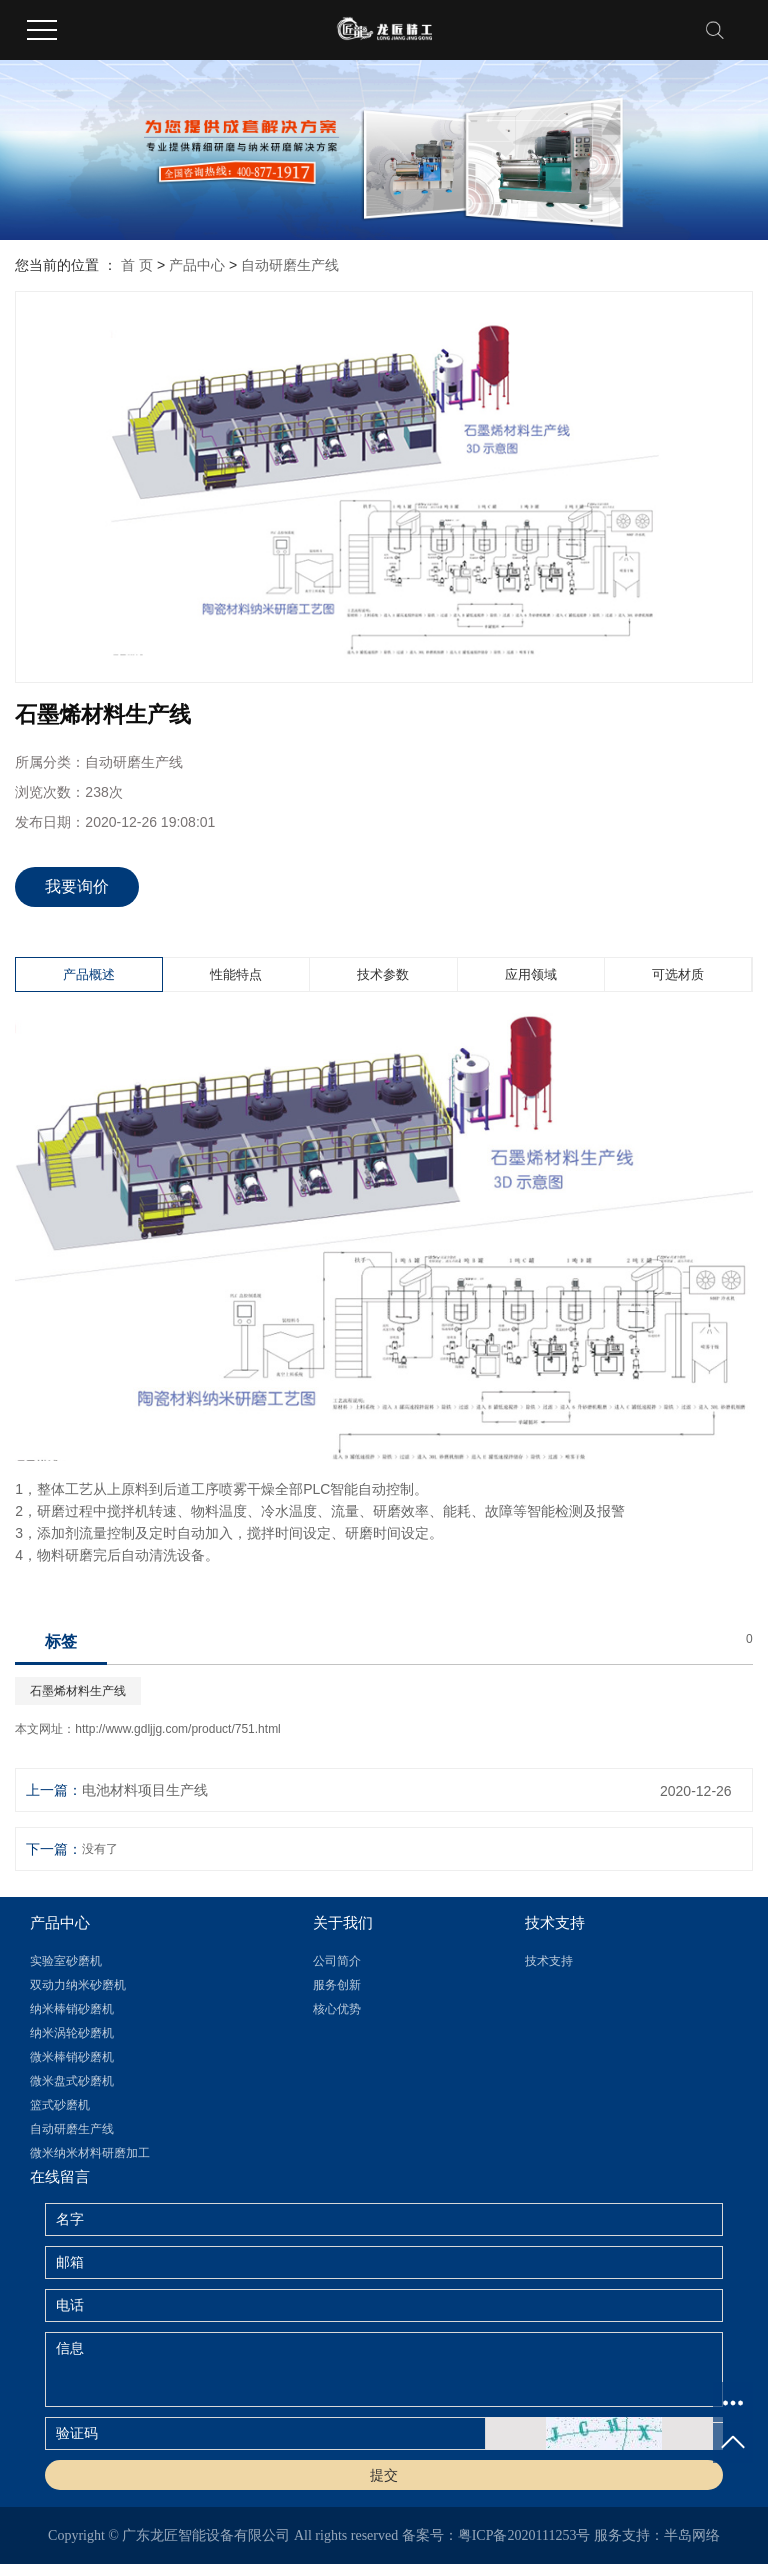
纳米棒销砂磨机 (72, 2009)
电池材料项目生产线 (145, 1790)
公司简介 (337, 1961)
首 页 (137, 265)
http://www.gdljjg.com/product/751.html (177, 1729)
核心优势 (337, 2009)
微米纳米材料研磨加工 (90, 2153)
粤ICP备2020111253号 (524, 2535)
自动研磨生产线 (290, 265)
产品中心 (197, 265)
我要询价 (77, 886)
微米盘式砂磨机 (72, 2081)
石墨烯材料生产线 (78, 1691)
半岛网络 (692, 2535)
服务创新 (337, 1985)
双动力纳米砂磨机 (78, 1985)
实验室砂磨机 (66, 1961)
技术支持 (549, 1961)
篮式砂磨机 (60, 2105)
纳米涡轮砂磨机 (72, 2033)
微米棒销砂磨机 (72, 2057)
